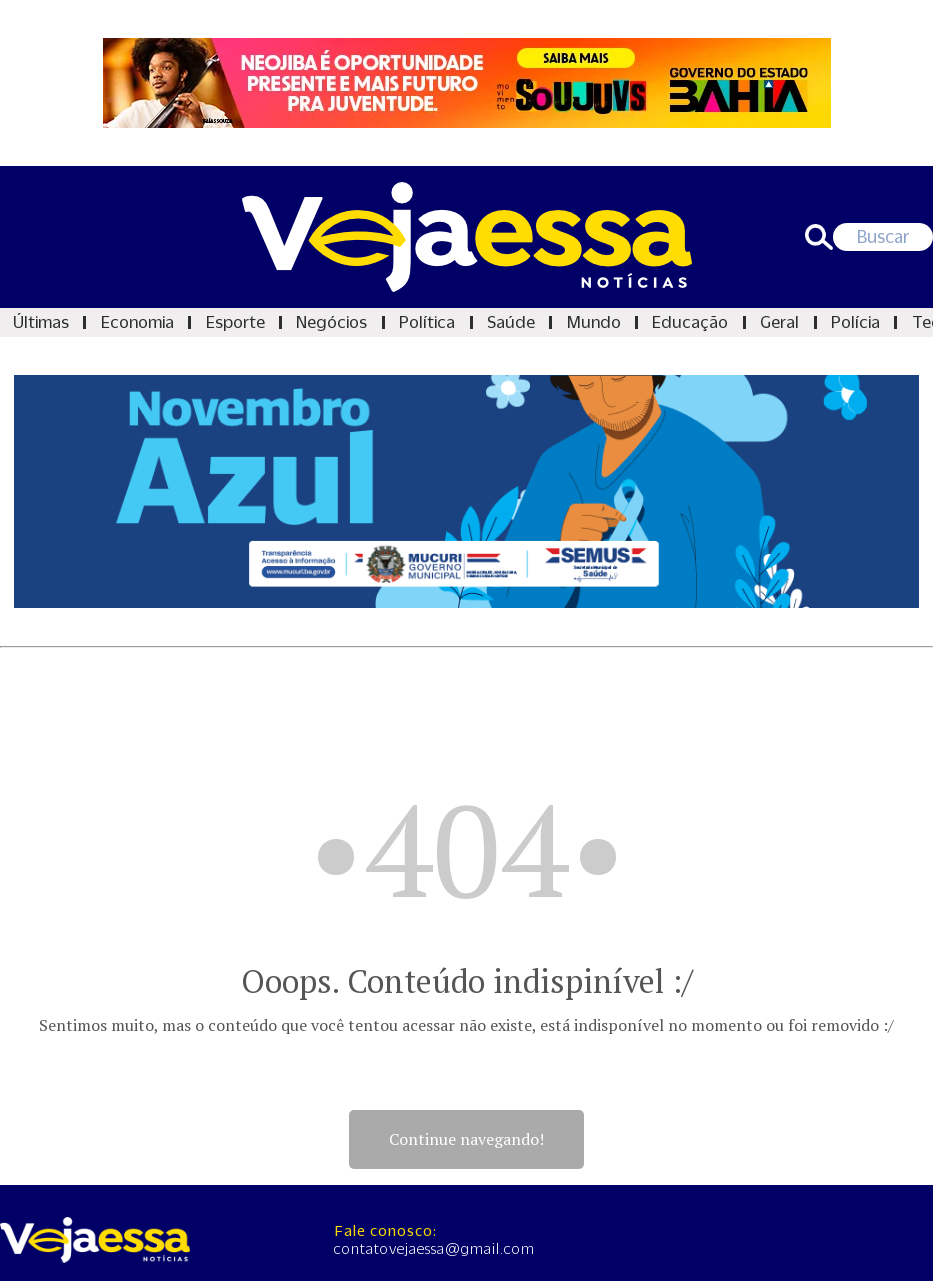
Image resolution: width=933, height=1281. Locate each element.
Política (427, 322)
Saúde (511, 322)
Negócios (331, 322)
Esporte (235, 322)
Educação (690, 322)
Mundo (594, 322)
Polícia (855, 322)
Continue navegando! (466, 1139)
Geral (779, 322)
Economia (137, 322)
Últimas (41, 322)
